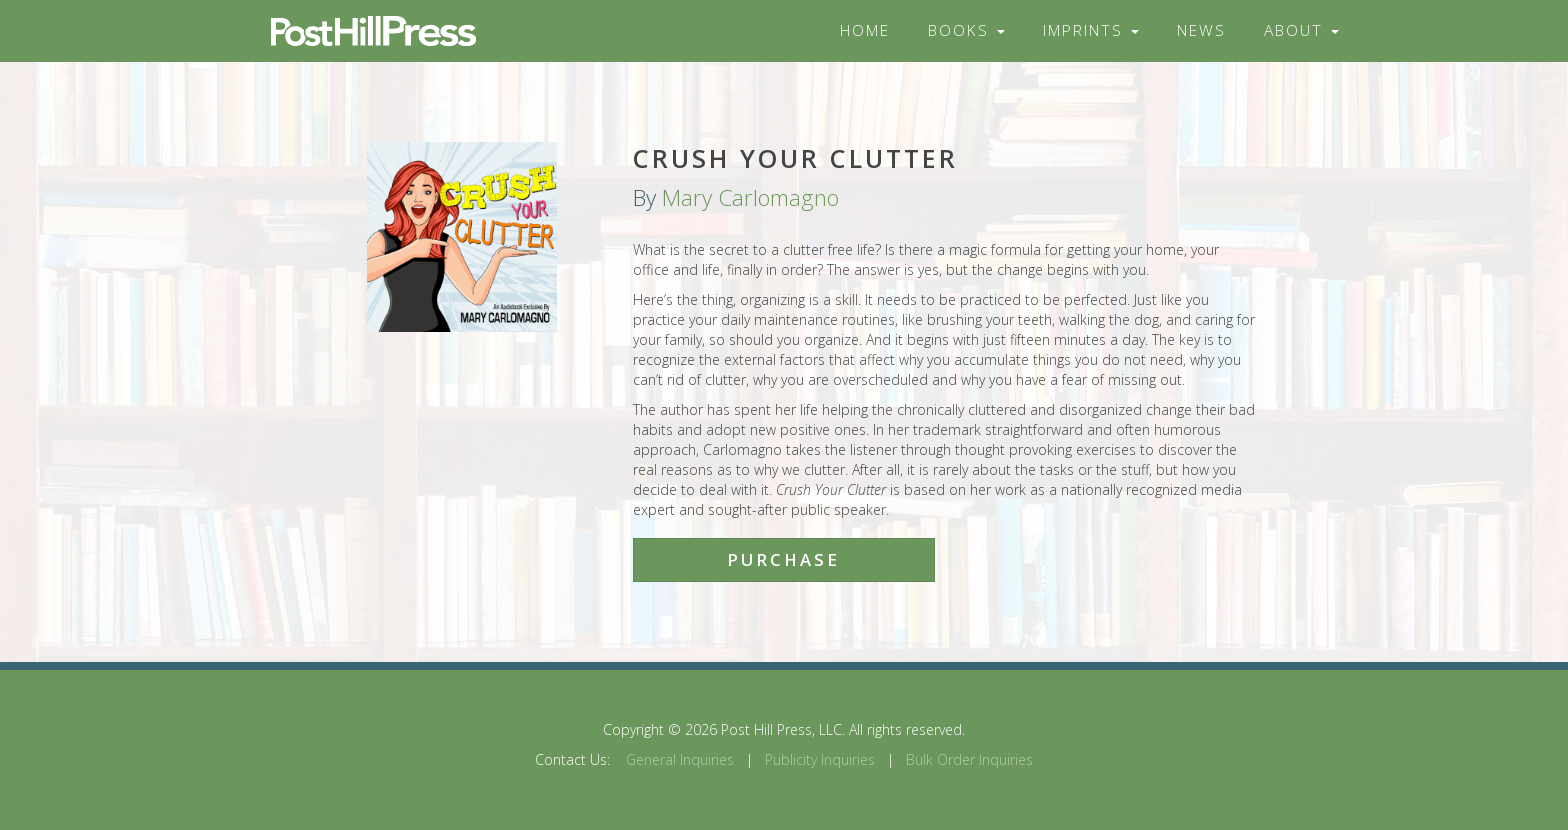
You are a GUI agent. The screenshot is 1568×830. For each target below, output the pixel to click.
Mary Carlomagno (750, 197)
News (1201, 30)
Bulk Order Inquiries (969, 759)
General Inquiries (680, 759)
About (1301, 30)
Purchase (783, 559)
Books (966, 30)
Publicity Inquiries (820, 759)
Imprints (1091, 30)
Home (865, 30)
